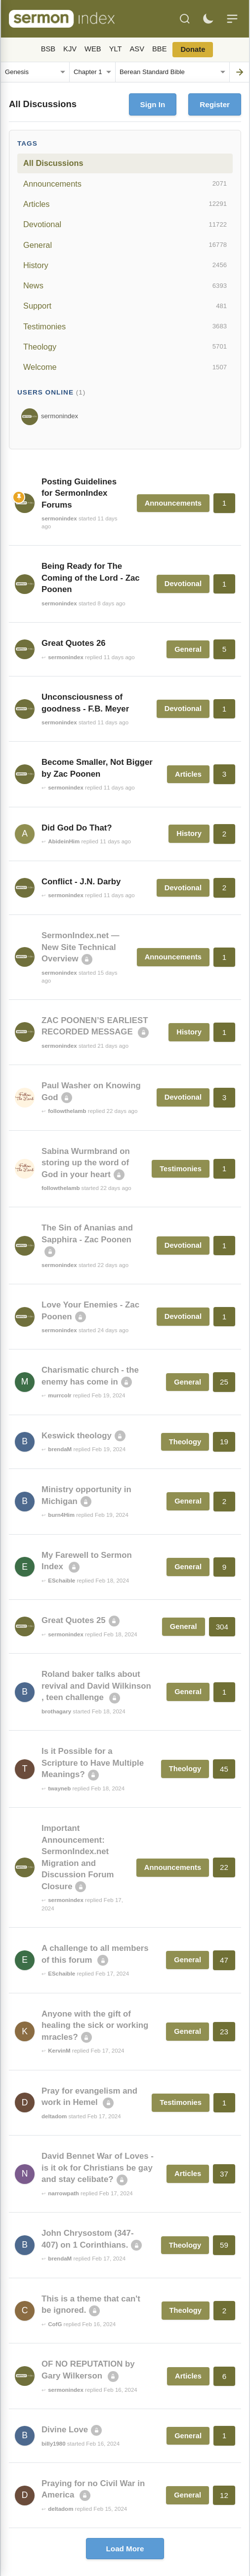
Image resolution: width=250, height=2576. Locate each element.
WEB (92, 49)
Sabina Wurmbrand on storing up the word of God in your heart (86, 1163)
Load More (125, 2548)
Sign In (153, 104)
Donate (192, 49)
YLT (115, 49)
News (125, 286)
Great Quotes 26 (74, 643)
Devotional (125, 225)
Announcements (125, 184)
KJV (70, 49)
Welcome (125, 367)
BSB (48, 49)
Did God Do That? (77, 827)
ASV (137, 49)
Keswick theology (77, 1435)
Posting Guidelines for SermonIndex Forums (79, 493)
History (125, 265)
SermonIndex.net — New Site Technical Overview (81, 947)
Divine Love (65, 2429)
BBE (159, 49)
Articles (125, 204)
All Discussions (53, 163)
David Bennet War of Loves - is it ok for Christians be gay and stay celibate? (98, 2167)
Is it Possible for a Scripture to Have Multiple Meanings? (93, 1762)
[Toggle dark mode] (208, 18)
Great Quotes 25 (74, 1620)
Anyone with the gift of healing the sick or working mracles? (95, 2025)
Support (125, 306)
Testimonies (125, 326)
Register (215, 104)
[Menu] (232, 19)
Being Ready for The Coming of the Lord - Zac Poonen (91, 577)
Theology (125, 347)
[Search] (185, 19)
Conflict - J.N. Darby (81, 881)
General (125, 245)
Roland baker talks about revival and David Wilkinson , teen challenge (96, 1685)
